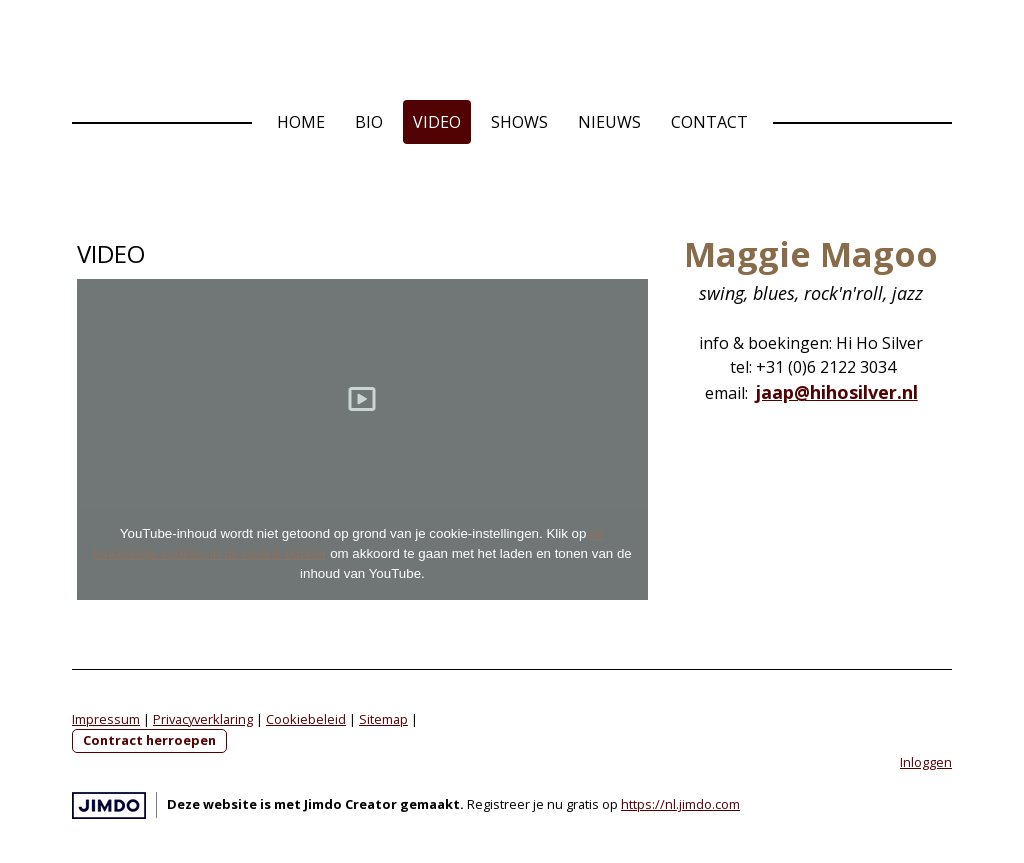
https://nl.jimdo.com (680, 804)
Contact (709, 122)
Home (301, 122)
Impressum (106, 719)
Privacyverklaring (203, 719)
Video (437, 122)
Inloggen (926, 762)
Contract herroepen (149, 740)
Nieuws (609, 122)
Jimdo (109, 805)
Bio (369, 122)
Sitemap (383, 719)
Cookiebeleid (306, 719)
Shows (519, 122)
